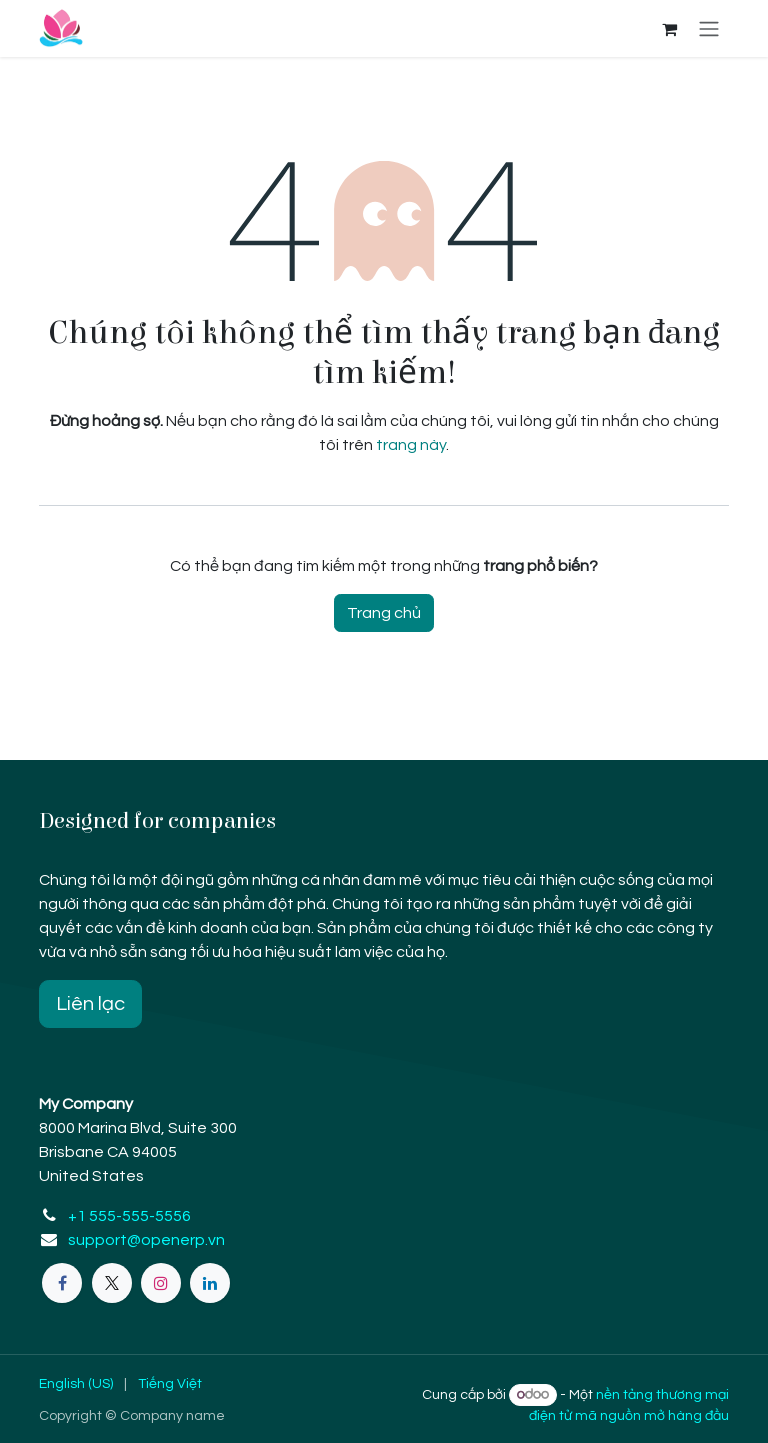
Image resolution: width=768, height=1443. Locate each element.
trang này (411, 445)
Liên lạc (90, 1004)
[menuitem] (76, 1384)
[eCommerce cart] (669, 29)
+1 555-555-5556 (129, 1216)
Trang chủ (384, 613)
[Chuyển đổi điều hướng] (709, 28)
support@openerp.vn (146, 1240)
